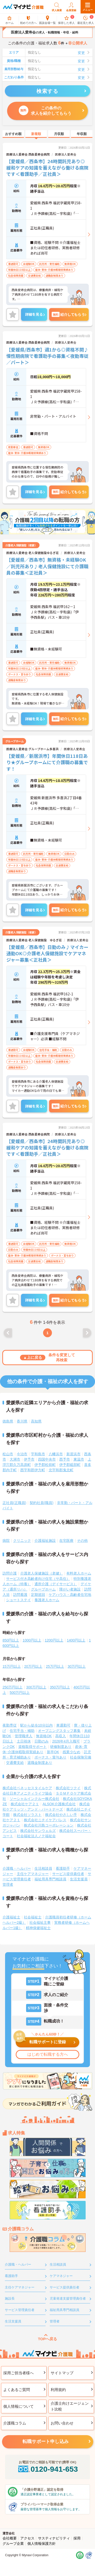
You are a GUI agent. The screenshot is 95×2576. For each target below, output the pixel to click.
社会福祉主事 (40, 1922)
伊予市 (29, 1459)
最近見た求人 (85, 20)
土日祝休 (24, 1741)
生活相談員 (43, 1868)
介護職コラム (14, 2423)
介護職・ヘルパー (17, 1868)
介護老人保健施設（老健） (41, 1573)
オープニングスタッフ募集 (59, 1731)
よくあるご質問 (16, 2389)
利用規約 (58, 2389)
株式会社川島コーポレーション (48, 1825)
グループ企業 (13, 2543)
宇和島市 (38, 1454)
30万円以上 (77, 1666)
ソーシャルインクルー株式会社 (34, 1799)
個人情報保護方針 (41, 2543)
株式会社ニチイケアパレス (45, 1820)
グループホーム (43, 1589)
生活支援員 (79, 1879)
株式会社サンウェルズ (38, 1831)
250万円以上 (13, 1687)
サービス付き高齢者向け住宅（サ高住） (38, 1579)
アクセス (27, 2538)
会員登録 (71, 7)
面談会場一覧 (47, 20)
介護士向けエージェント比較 (70, 2406)
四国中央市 (47, 1459)
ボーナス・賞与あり (50, 1757)
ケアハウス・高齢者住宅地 (70, 1595)
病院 (6, 1540)
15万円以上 (12, 1666)
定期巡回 (38, 1595)
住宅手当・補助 (22, 1731)
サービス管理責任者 (19, 2310)
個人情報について (18, 2406)
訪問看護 (20, 1595)
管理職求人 (23, 1736)
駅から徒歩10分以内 (36, 1725)
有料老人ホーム (78, 1573)
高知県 (36, 1421)
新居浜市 (73, 1454)
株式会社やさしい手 (61, 1815)
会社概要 (10, 2538)
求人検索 (57, 7)
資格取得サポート (32, 1747)
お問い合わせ (62, 2423)
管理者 (8, 1884)
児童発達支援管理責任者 (68, 2298)
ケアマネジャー (61, 2276)
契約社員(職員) (41, 1503)
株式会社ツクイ (68, 1788)
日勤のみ (41, 1741)
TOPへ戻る (47, 2339)
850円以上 (11, 1640)
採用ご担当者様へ (18, 2373)
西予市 (64, 1459)
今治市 (22, 1454)
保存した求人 (66, 20)
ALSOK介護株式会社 (59, 1804)
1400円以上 (76, 1640)
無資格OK (44, 1736)
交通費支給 (15, 1763)
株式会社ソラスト (27, 1815)
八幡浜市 (56, 1454)
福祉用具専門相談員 (50, 1879)
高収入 (60, 1736)
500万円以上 (20, 1693)
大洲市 (15, 1459)
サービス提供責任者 (68, 1874)
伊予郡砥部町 (70, 1465)
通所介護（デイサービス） (55, 1584)
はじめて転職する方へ (47, 2054)
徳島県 (8, 1421)
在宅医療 (66, 1540)
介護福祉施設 (45, 1540)
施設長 (10, 2298)
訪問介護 (10, 1573)
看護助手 (63, 1868)
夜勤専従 (10, 1725)
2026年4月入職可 (66, 1741)
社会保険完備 (80, 1757)
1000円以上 (32, 1640)
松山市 (8, 1454)
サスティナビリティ (54, 2538)
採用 (77, 2538)
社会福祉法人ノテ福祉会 (36, 1836)
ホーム (9, 20)
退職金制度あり (39, 1763)
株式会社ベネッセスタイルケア (27, 1788)
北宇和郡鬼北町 (61, 1470)
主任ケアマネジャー (33, 1874)
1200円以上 (54, 1640)
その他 (82, 1540)
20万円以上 (33, 1666)
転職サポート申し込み (46, 2441)
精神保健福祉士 (38, 1928)
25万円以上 (55, 1666)
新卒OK (53, 1752)
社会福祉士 (33, 1917)
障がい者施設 (70, 1589)
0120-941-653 (47, 2469)
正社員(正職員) (14, 1503)
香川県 (22, 1421)
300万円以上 (36, 1687)
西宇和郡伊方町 (32, 1470)
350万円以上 (60, 1687)
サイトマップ (62, 2373)
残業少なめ (71, 1752)
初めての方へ (28, 20)
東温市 (78, 1459)
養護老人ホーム (46, 1600)
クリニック (22, 1540)
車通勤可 (63, 1725)
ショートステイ (18, 1600)
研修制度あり (60, 1747)
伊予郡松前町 (45, 1465)
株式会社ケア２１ (25, 1804)
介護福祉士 (11, 1917)
